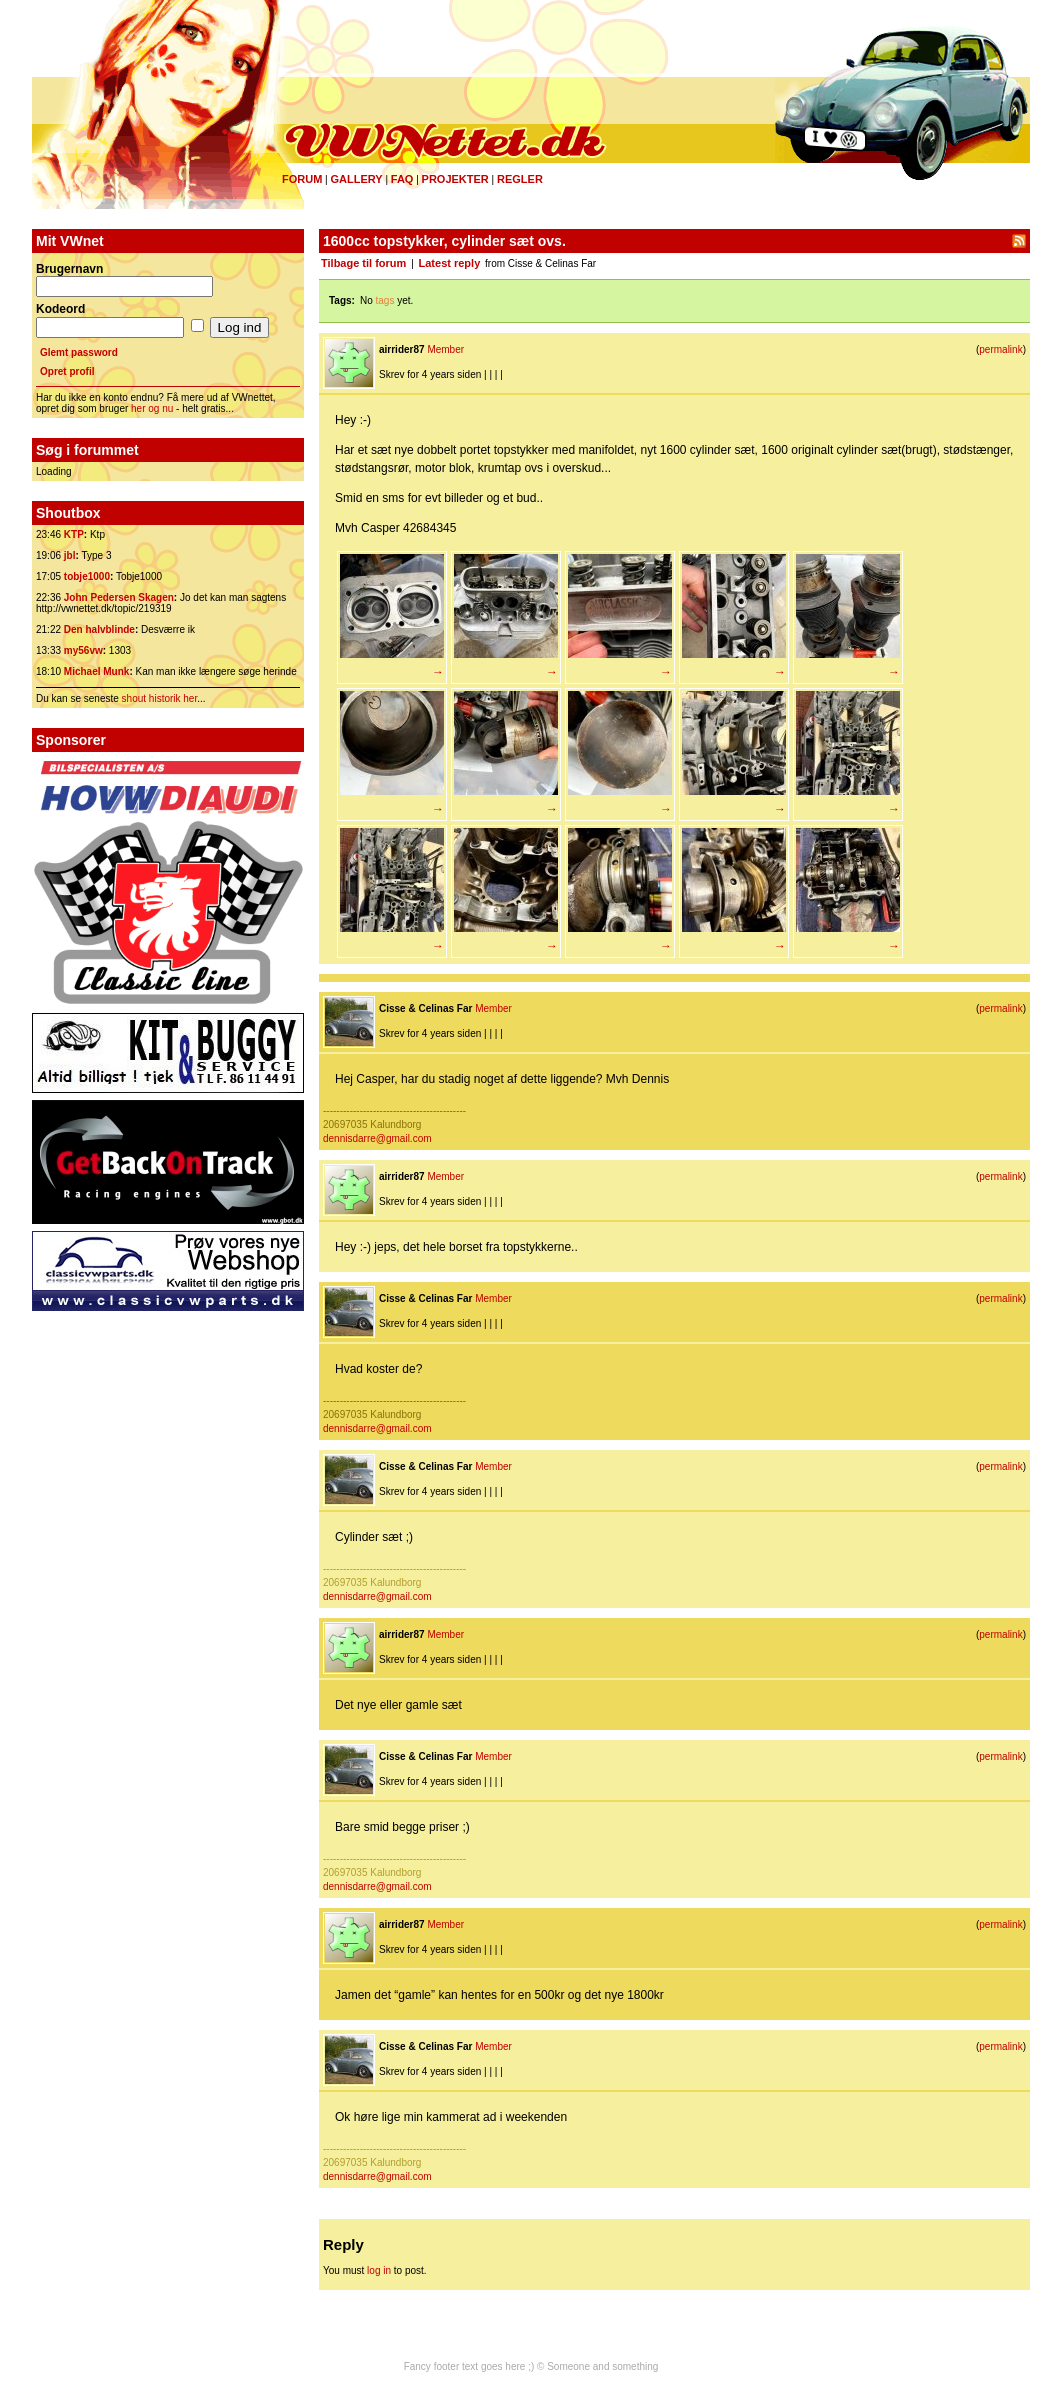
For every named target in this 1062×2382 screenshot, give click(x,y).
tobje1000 (87, 576)
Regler (520, 179)
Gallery (356, 179)
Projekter (455, 179)
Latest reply (450, 263)
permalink (1000, 349)
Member (445, 349)
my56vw (83, 650)
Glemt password (79, 352)
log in (379, 2270)
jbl (70, 555)
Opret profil (67, 371)
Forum (302, 179)
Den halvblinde (99, 629)
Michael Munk (97, 671)
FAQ (402, 179)
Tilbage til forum (363, 263)
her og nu (152, 408)
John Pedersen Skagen (119, 597)
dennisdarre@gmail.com (377, 1138)
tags (385, 300)
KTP (74, 534)
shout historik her (160, 698)
